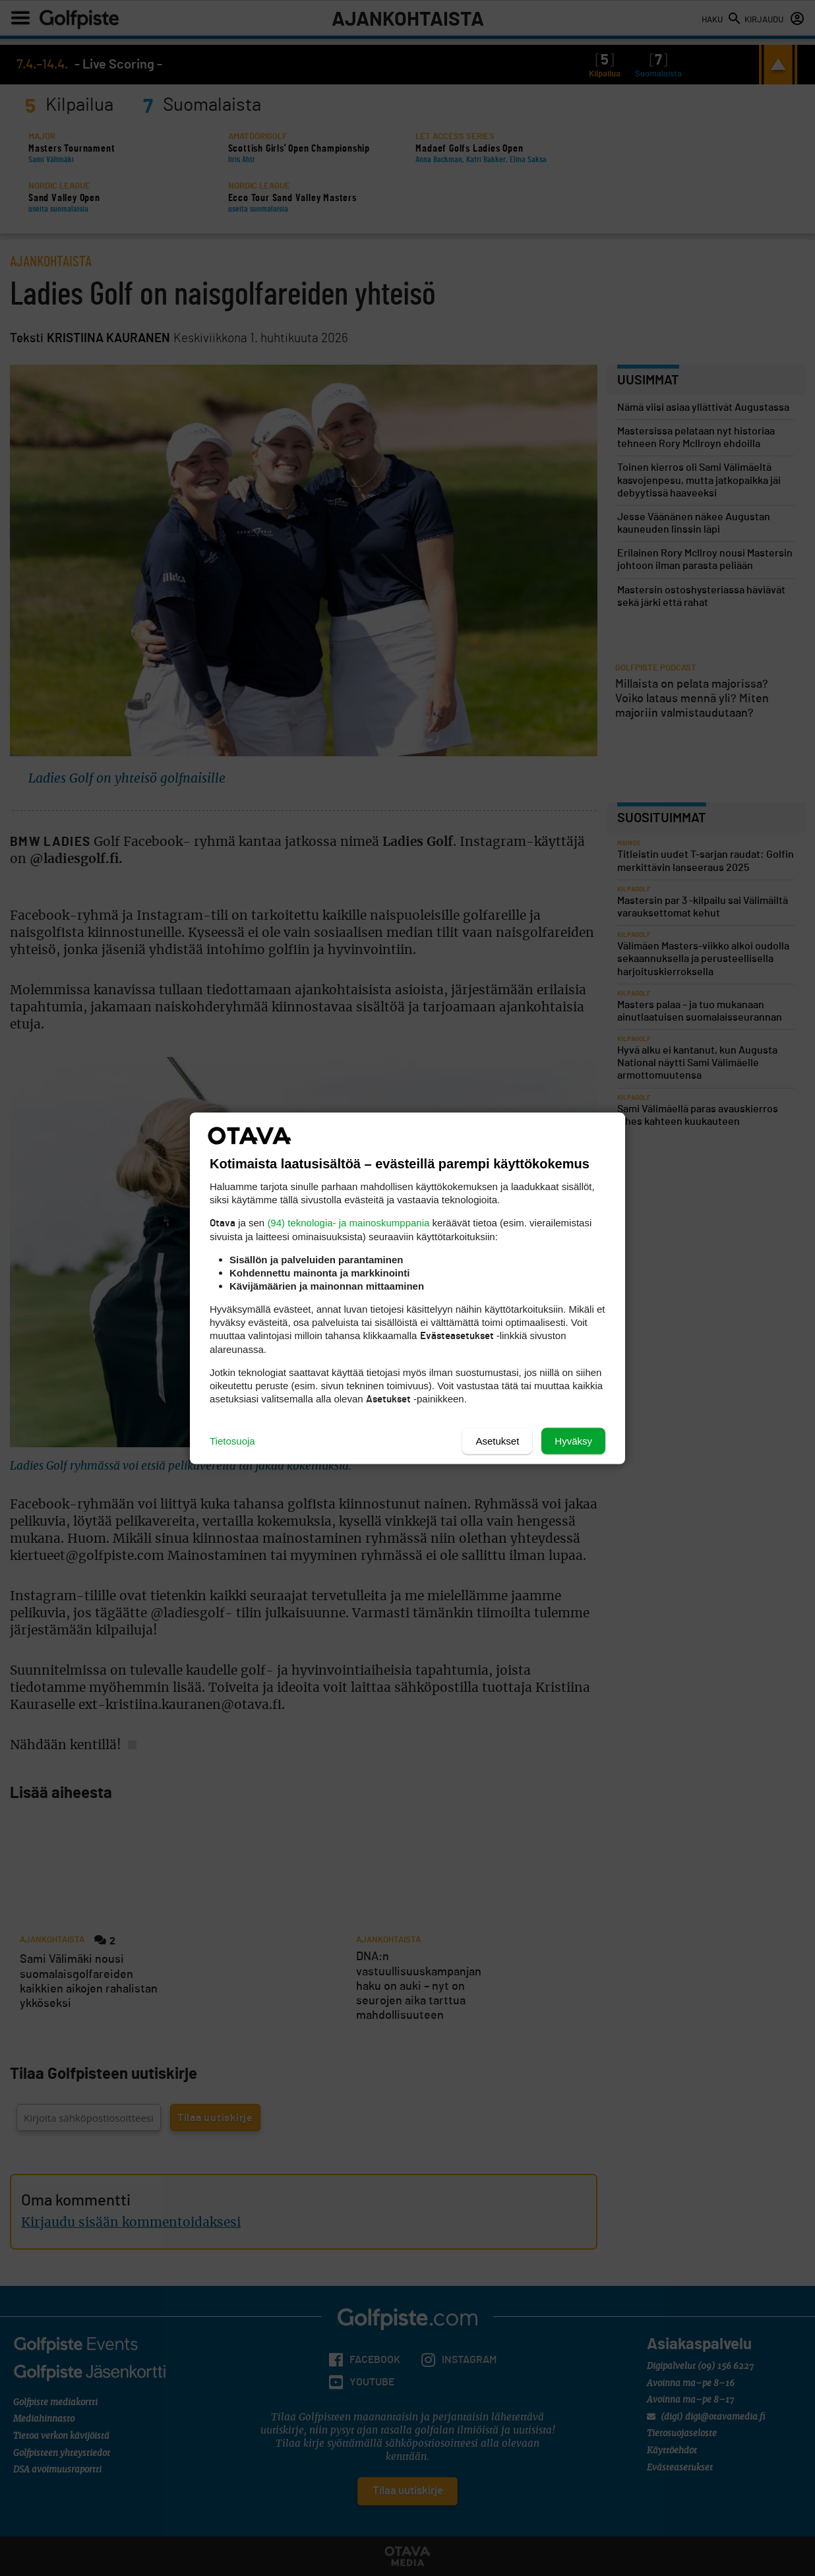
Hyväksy (573, 1440)
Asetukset (497, 1440)
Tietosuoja (232, 1440)
